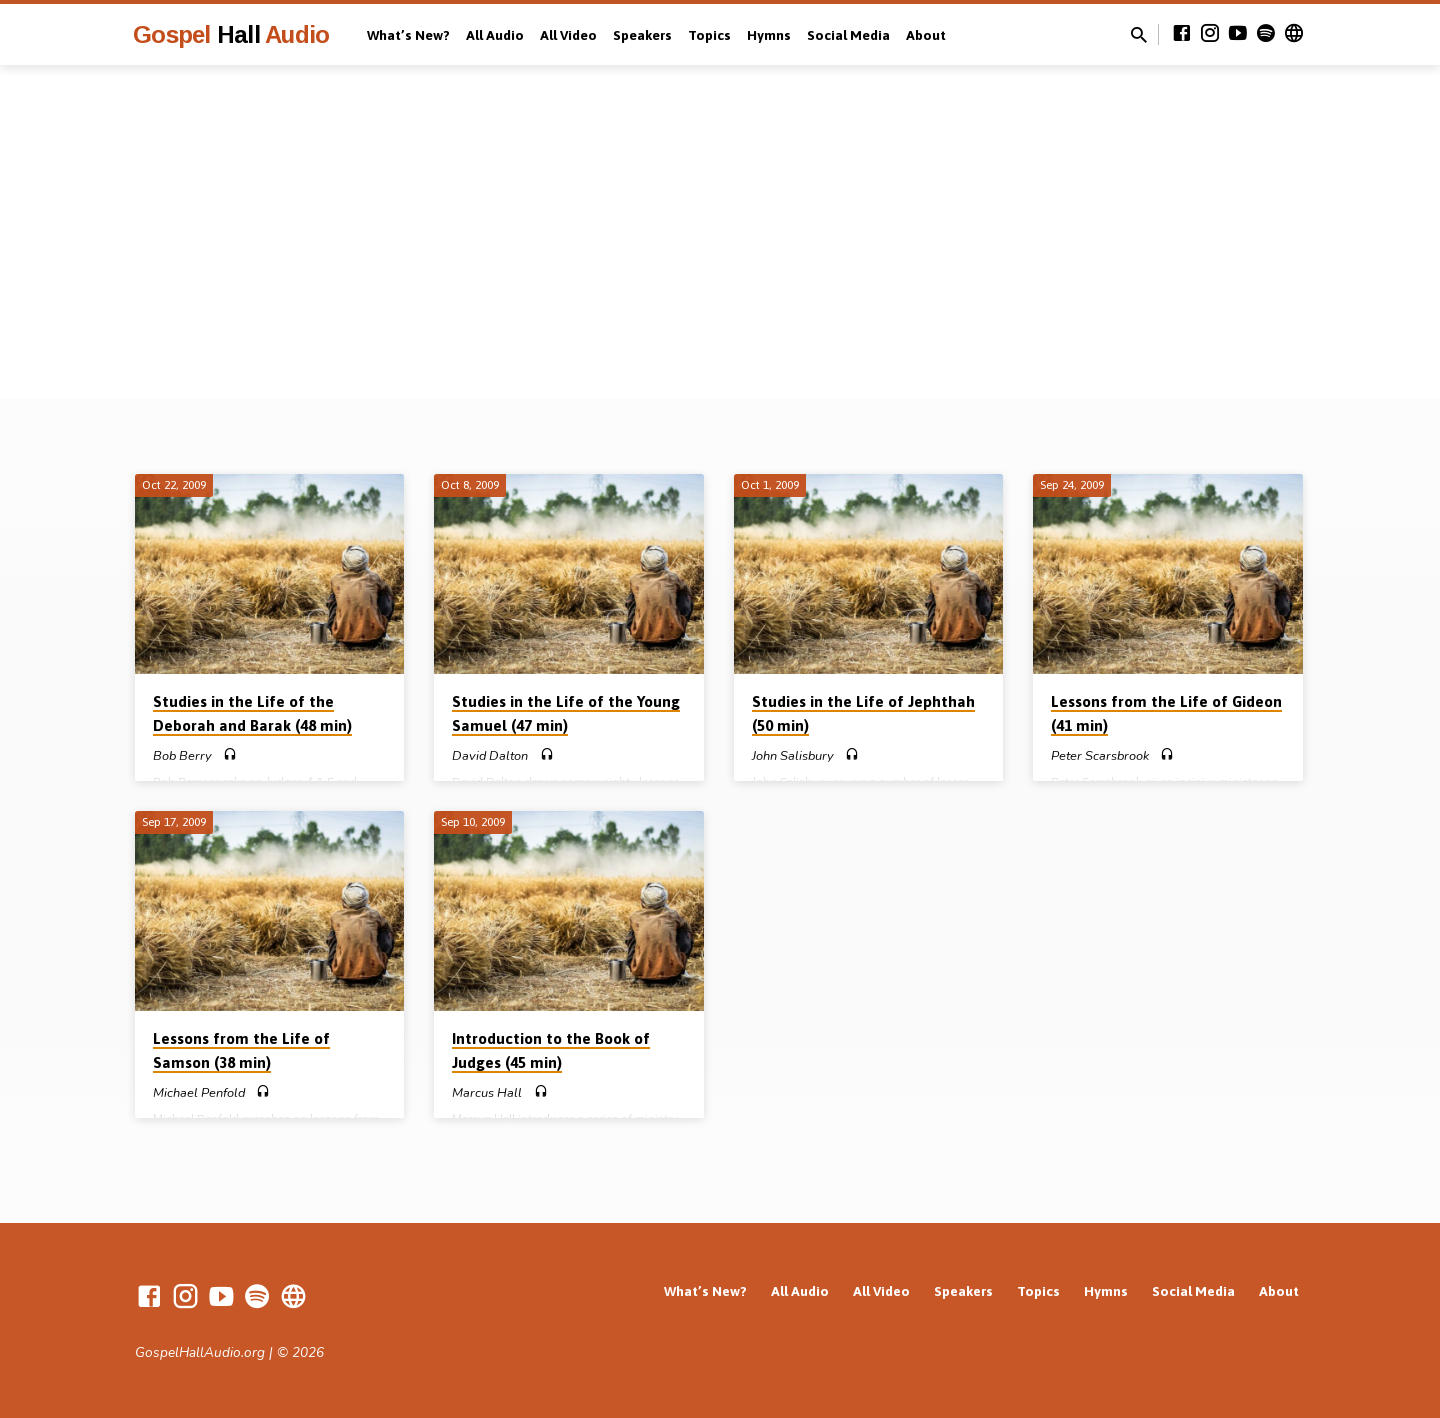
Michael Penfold (199, 1093)
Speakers (642, 35)
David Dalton (490, 756)
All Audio (495, 35)
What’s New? (408, 35)
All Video (568, 35)
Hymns (769, 35)
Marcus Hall (487, 1093)
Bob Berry (182, 756)
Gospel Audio (231, 34)
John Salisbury (793, 756)
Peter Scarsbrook (1100, 756)
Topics (709, 35)
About (926, 35)
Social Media (848, 35)
